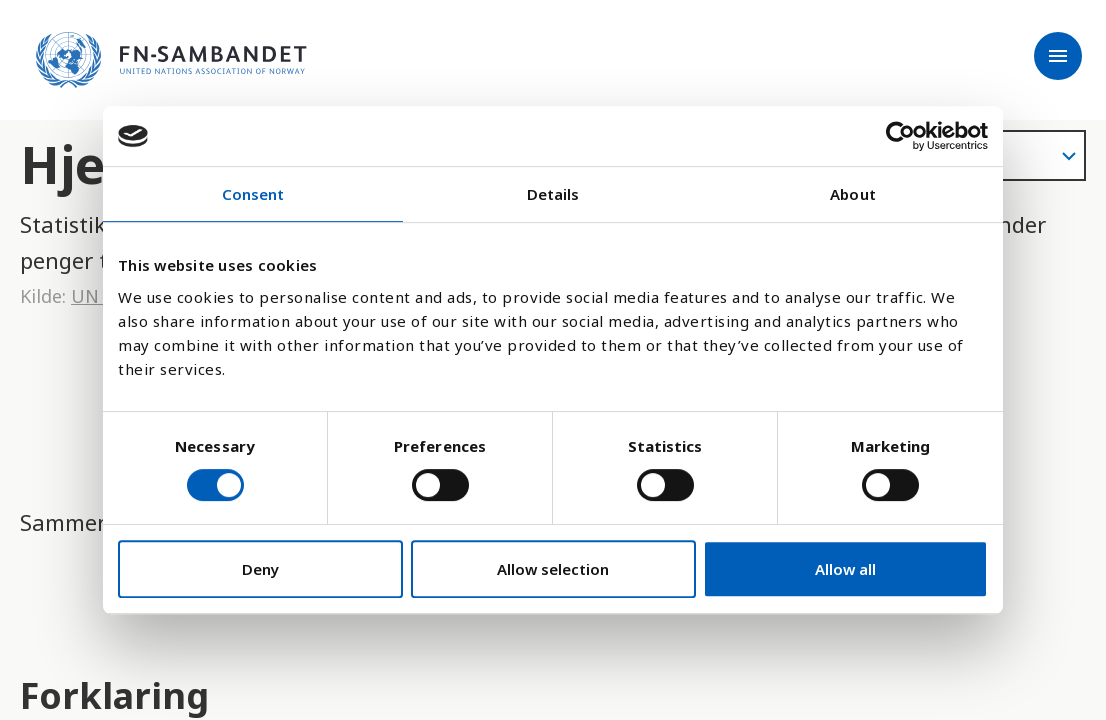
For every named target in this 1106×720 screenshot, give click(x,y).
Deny (260, 569)
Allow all (845, 569)
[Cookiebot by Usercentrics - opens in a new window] (900, 136)
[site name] (171, 60)
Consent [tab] (253, 194)
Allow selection (553, 569)
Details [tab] (553, 194)
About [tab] (853, 194)
